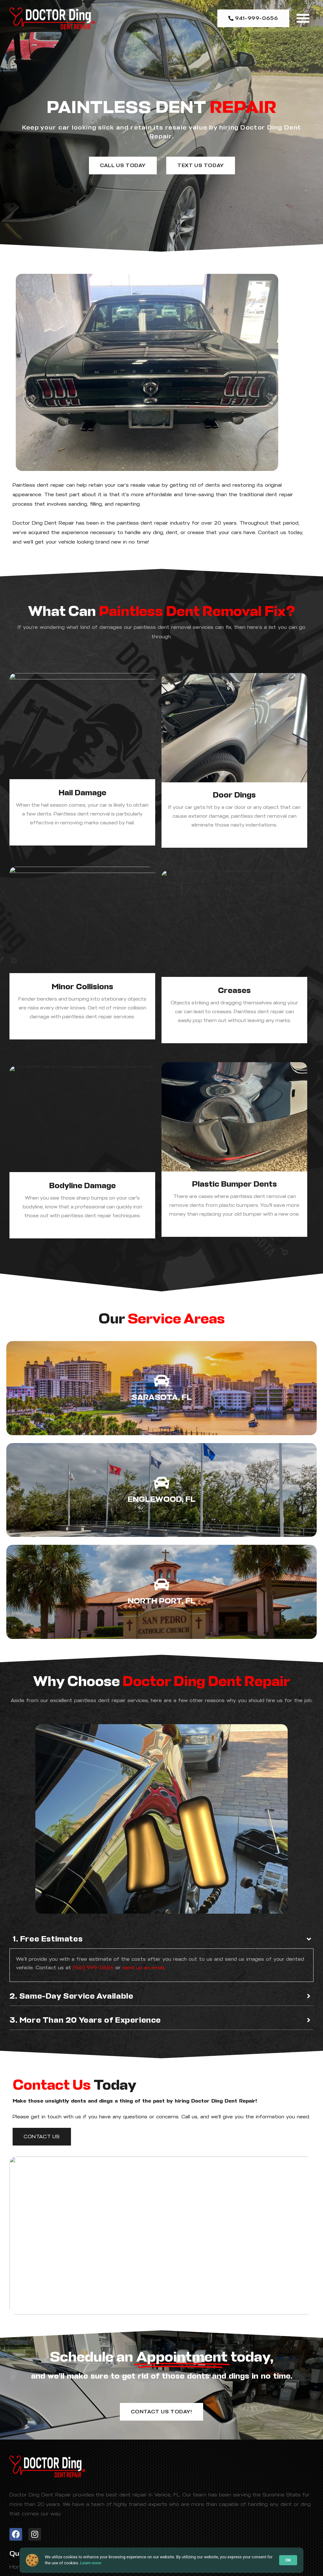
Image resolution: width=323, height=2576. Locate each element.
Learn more (90, 2563)
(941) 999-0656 (93, 1968)
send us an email (143, 1968)
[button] (303, 18)
